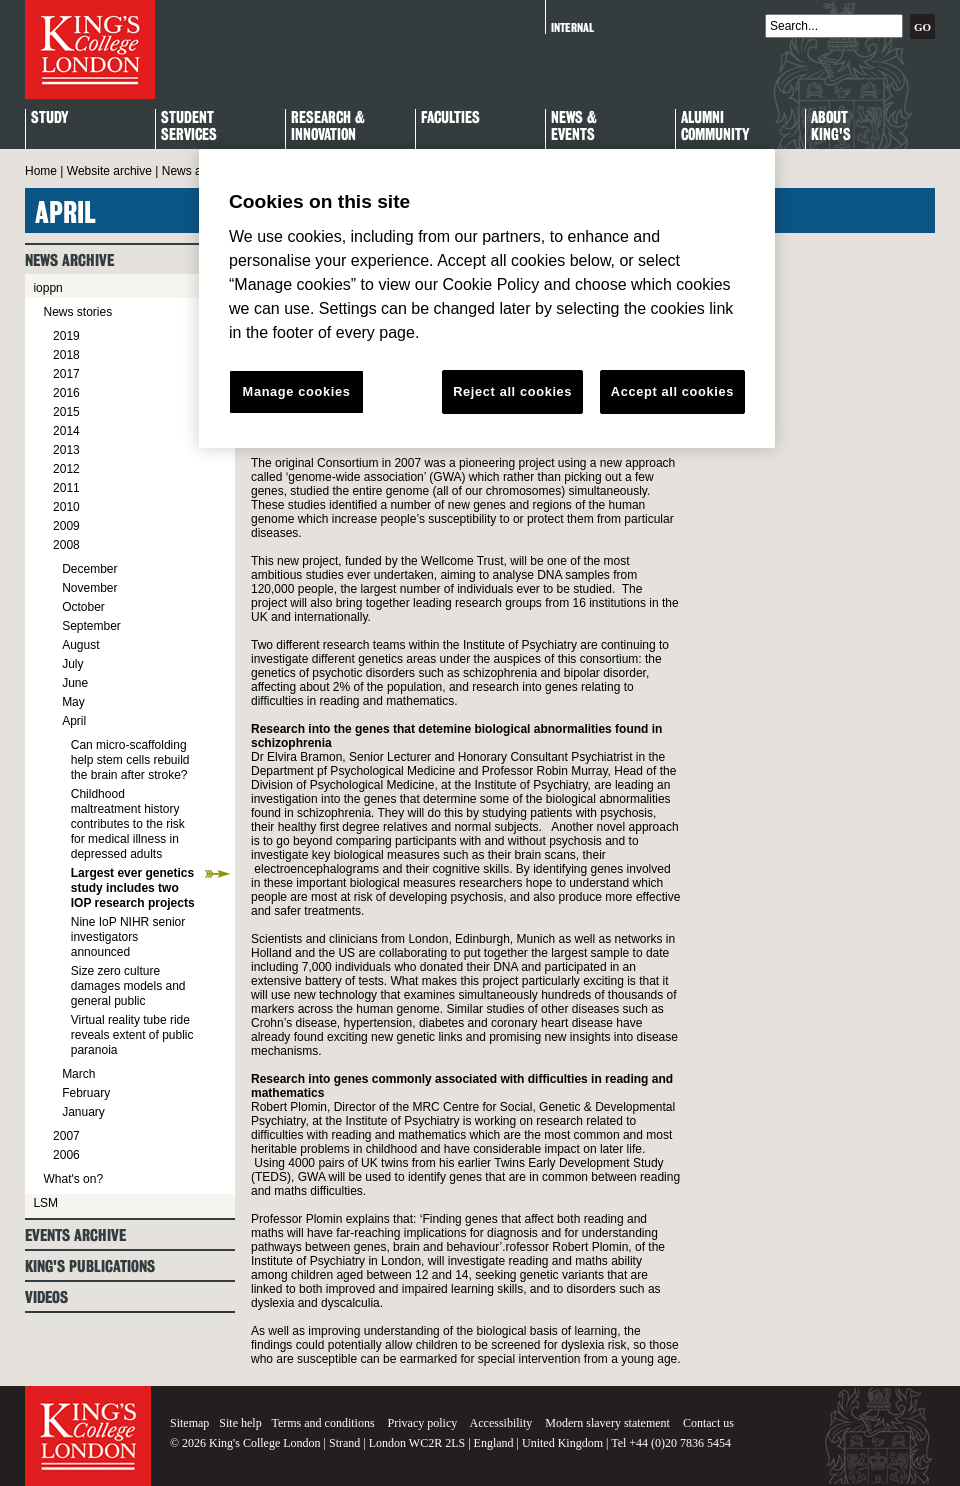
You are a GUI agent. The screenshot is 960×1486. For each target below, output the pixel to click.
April (74, 721)
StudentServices (189, 127)
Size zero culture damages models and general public (128, 986)
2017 (66, 374)
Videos (46, 1297)
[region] (487, 299)
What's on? (73, 1179)
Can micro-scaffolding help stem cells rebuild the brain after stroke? (130, 760)
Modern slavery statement (607, 1423)
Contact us (708, 1423)
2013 (66, 450)
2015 (66, 412)
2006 (66, 1155)
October (83, 607)
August (80, 645)
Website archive (109, 171)
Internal (572, 27)
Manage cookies (297, 391)
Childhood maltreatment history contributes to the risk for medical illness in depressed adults (128, 824)
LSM (45, 1203)
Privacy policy (423, 1423)
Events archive (75, 1235)
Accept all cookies (672, 391)
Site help (240, 1423)
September (91, 626)
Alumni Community (715, 127)
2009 (66, 526)
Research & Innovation (328, 127)
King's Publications (90, 1266)
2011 (66, 488)
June (75, 683)
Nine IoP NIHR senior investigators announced (128, 937)
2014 (66, 431)
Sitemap (189, 1423)
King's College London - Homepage (90, 49)
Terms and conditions (322, 1423)
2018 (66, 355)
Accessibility (501, 1423)
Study (49, 118)
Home (41, 171)
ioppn (47, 288)
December (89, 569)
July (72, 664)
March (78, 1074)
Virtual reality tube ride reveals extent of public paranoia (132, 1035)
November (89, 588)
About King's (831, 127)
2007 (66, 1136)
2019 (66, 336)
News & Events (574, 127)
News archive (198, 171)
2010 (66, 507)
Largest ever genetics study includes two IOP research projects (133, 888)
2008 (66, 545)
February (86, 1093)
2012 (66, 469)
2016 (66, 393)
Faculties (450, 118)
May (73, 702)
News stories (77, 312)
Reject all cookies (512, 391)
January (83, 1112)
